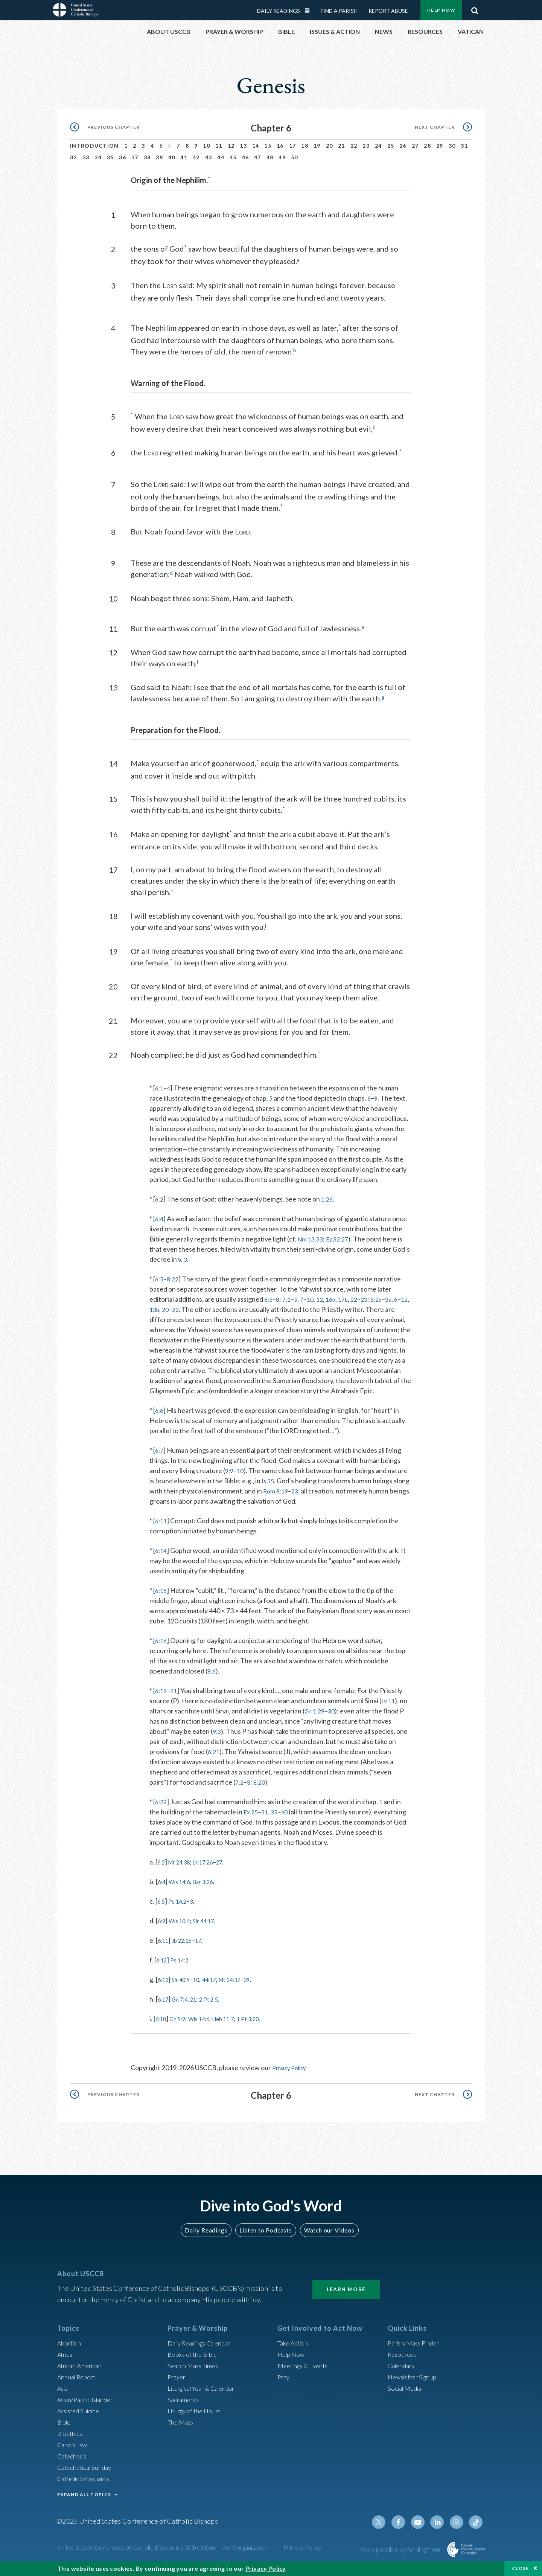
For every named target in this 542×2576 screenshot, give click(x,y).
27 (415, 145)
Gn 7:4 (183, 2006)
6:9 (162, 1928)
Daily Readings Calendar (309, 10)
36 (122, 157)
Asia (63, 2394)
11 (218, 145)
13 (243, 145)
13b (172, 1306)
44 (220, 157)
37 (135, 157)
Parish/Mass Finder (416, 2349)
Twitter (386, 2528)
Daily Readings (278, 11)
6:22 (161, 1809)
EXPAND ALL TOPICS (84, 2500)
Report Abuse (388, 11)
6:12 (162, 1967)
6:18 (162, 2026)
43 (208, 157)
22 (354, 145)
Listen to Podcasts (265, 2236)
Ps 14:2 (181, 1908)
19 (317, 145)
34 (98, 157)
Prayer (177, 2383)
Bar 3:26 (211, 1888)
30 (452, 145)
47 (257, 157)
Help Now (441, 10)
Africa (66, 2360)
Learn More (346, 2295)
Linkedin (440, 2528)
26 (402, 145)
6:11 (161, 1528)
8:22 (174, 1276)
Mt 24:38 (183, 1869)
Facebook (404, 2528)
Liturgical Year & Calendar (205, 2394)
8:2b (386, 1296)
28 (427, 145)
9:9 (229, 1478)
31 (464, 145)
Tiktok (476, 2528)
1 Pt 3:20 (266, 2026)
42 (196, 157)
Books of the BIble (194, 2360)
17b (350, 1296)
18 (304, 145)
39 (159, 157)
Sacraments (184, 2405)
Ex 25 (252, 1819)
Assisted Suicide (81, 2417)
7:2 (240, 1789)
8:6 (212, 1678)
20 (329, 145)
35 (110, 157)
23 (366, 145)
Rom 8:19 (277, 1498)
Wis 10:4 (183, 1928)
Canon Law (73, 2450)
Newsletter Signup (415, 2383)
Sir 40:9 (185, 1986)
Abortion (70, 2349)
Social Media (406, 2394)
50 (294, 157)
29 (439, 145)
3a (399, 1296)
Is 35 (269, 1488)
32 (73, 157)
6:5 (159, 1276)
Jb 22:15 (186, 1947)
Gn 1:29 (315, 1718)
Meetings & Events (305, 2371)
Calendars (403, 2371)
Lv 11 (389, 1708)
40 (171, 157)
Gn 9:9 (181, 2026)
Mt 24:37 (243, 1986)
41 (183, 157)
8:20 (261, 1789)
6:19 (161, 1697)
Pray (284, 2383)
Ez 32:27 (341, 1236)
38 (147, 157)
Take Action (294, 2349)
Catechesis (73, 2462)
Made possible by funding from (400, 2555)
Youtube (422, 2528)
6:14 (161, 1557)
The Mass (181, 2428)
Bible (65, 2428)
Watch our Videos (325, 2236)
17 (292, 145)
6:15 (161, 1597)
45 (233, 157)
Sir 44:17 (212, 1928)
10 (206, 145)
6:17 (164, 2006)
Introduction (94, 145)
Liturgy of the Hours (196, 2417)
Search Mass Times (195, 2371)
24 (378, 145)
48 (270, 157)
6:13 (164, 1986)
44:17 (218, 1986)
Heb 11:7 (236, 2026)
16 (280, 145)
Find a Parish (339, 11)
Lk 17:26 (212, 1869)
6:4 (159, 1215)
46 (245, 157)
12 (231, 145)
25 (390, 145)
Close (520, 2568)
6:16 (161, 1647)
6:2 (159, 1196)
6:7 (159, 1457)
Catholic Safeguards (86, 2484)
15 (267, 145)
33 (86, 157)
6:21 (214, 1758)
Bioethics (71, 2439)
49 (282, 157)
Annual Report (78, 2383)
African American (82, 2371)
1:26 (328, 1196)
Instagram (458, 2528)
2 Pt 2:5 (218, 2006)
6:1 (159, 1085)
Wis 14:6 (183, 1888)
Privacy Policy (292, 2075)
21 (341, 145)
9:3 (217, 1738)
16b (336, 1296)
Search (474, 8)
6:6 (159, 1417)
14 (255, 145)
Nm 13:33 (311, 1236)
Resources (403, 2360)
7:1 (288, 1296)
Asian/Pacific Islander (88, 2405)
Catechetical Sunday (87, 2473)
